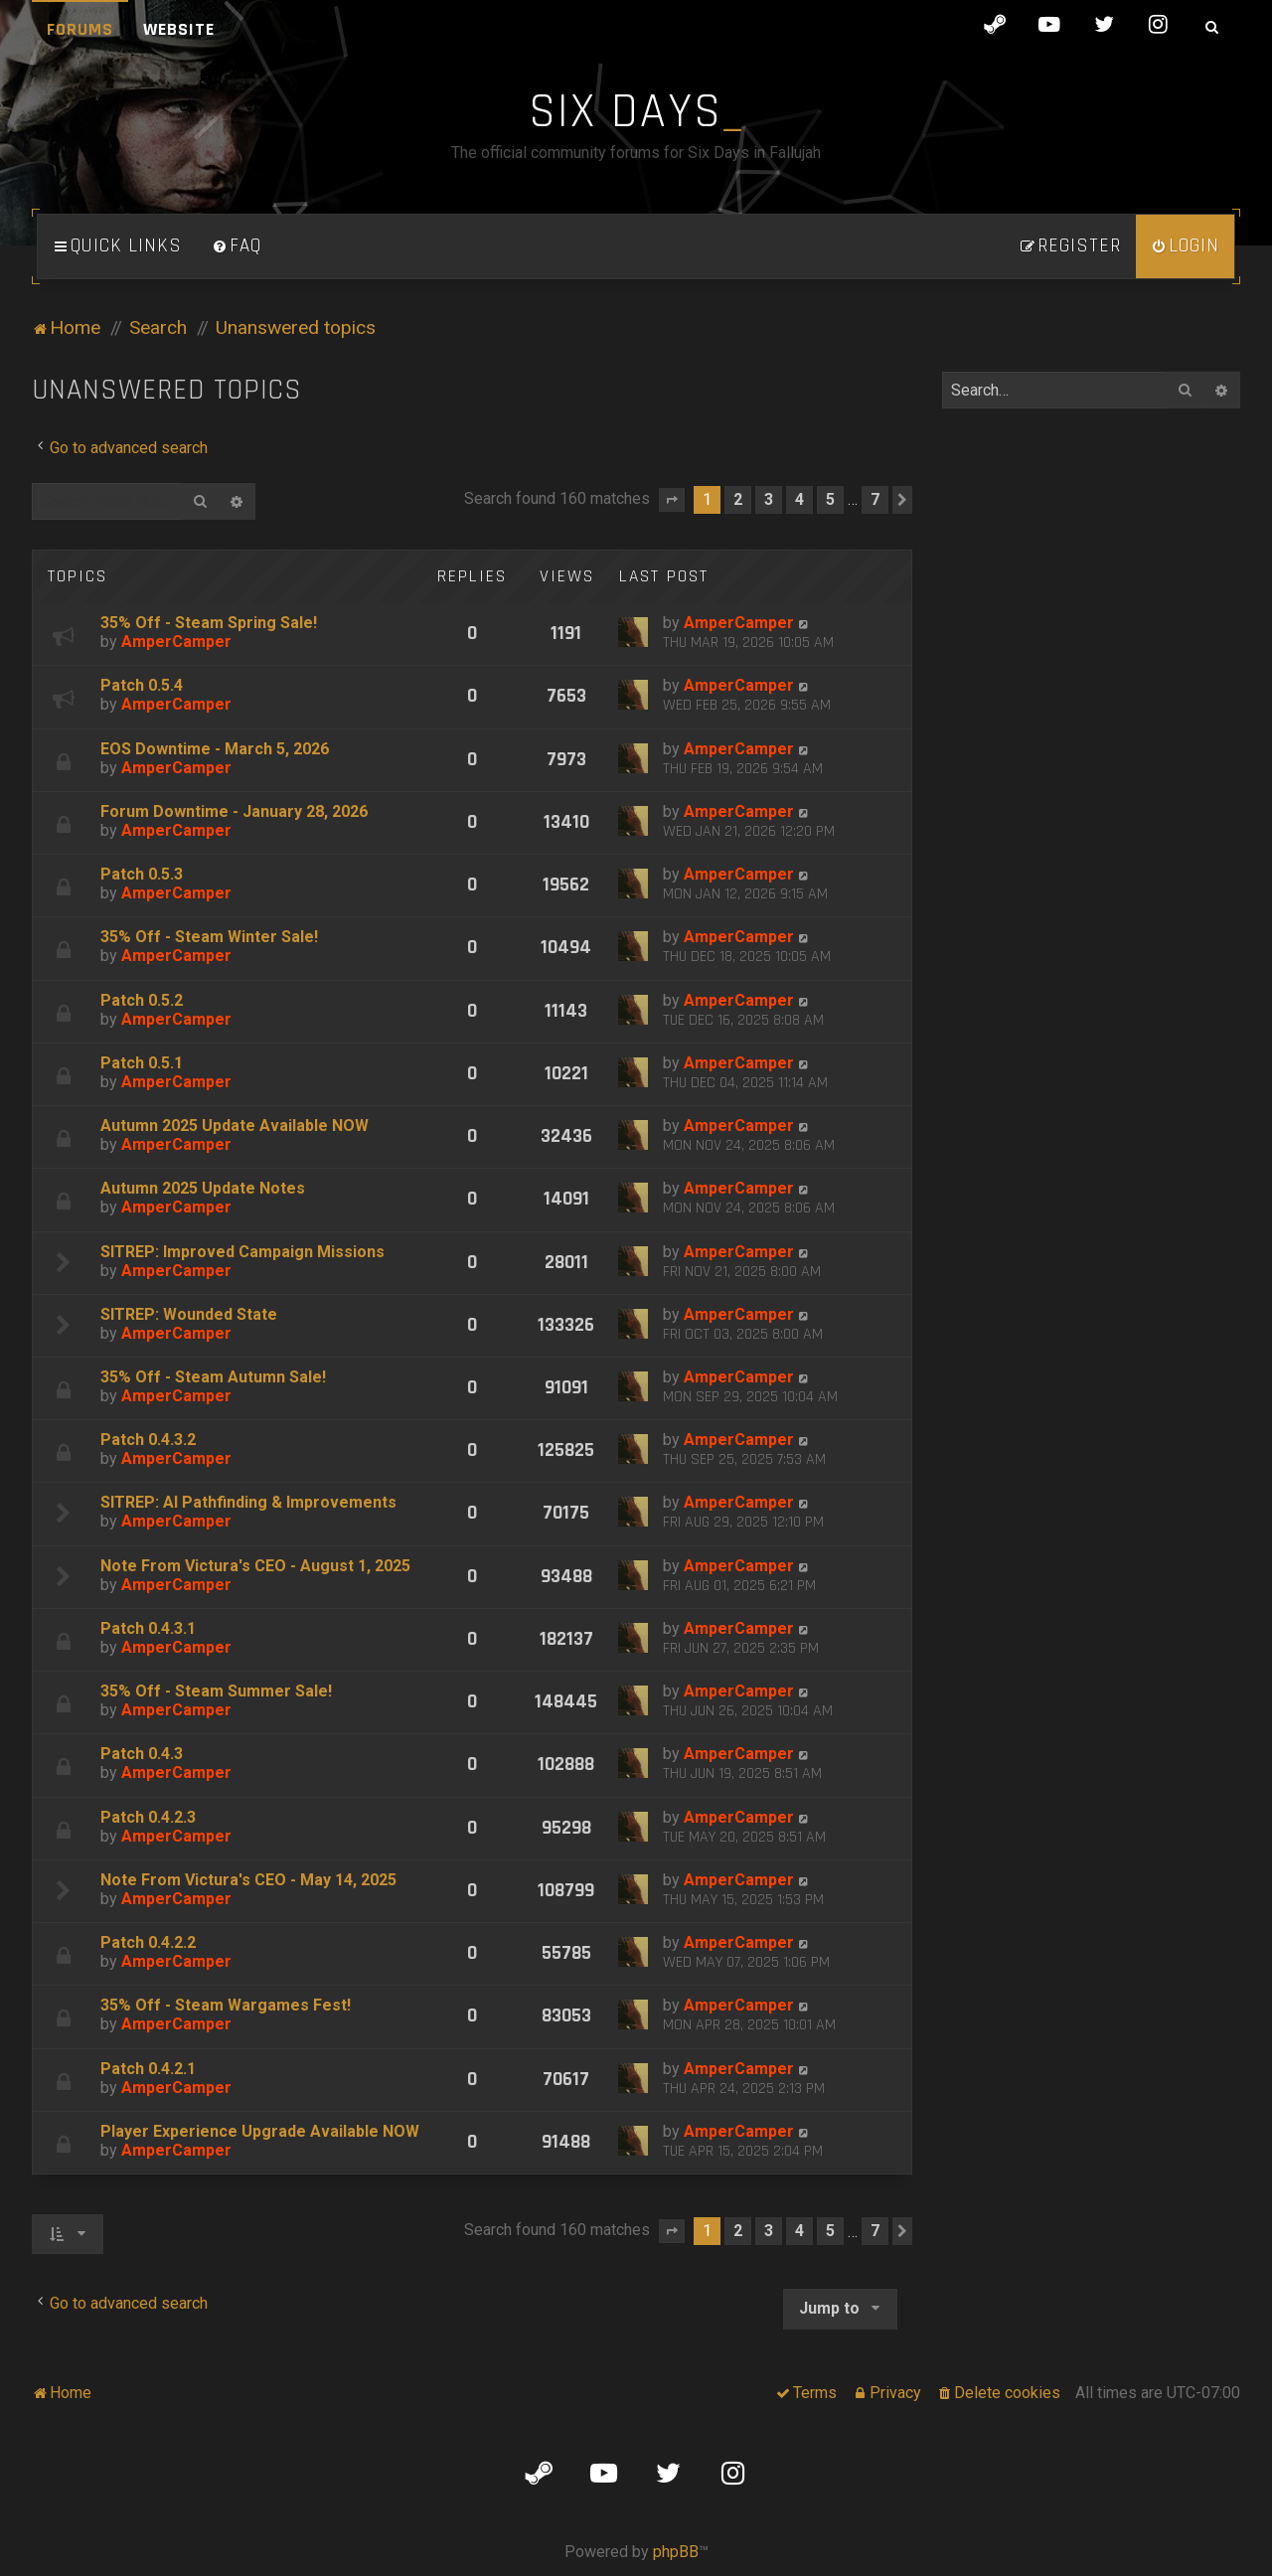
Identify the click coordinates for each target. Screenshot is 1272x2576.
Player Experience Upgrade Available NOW (259, 2131)
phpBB (676, 2551)
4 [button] (799, 499)
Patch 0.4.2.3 (148, 1817)
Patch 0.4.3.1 (148, 1628)
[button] (672, 500)
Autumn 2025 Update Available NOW (234, 1125)
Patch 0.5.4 (141, 685)
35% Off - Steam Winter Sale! (209, 936)
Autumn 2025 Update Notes (202, 1188)
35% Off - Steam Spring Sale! (208, 622)
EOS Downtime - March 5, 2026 (214, 748)
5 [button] (830, 499)
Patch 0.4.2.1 (148, 2068)
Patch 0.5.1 (141, 1062)
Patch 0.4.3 (141, 1753)
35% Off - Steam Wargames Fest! (225, 2005)
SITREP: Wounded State (188, 1314)
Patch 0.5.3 (141, 874)
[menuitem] (236, 246)
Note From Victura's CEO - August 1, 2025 (255, 1565)
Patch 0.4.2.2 (148, 1942)
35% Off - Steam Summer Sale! (216, 1691)
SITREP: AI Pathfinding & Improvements (248, 1502)
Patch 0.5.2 (141, 1000)
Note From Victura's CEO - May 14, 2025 (248, 1879)
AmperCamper (176, 641)
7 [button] (875, 499)
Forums (80, 29)
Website (179, 29)
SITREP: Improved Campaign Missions (242, 1251)
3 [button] (768, 499)
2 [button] (737, 499)
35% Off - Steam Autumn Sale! (213, 1377)
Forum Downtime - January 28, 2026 (234, 811)
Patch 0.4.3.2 (148, 1439)
